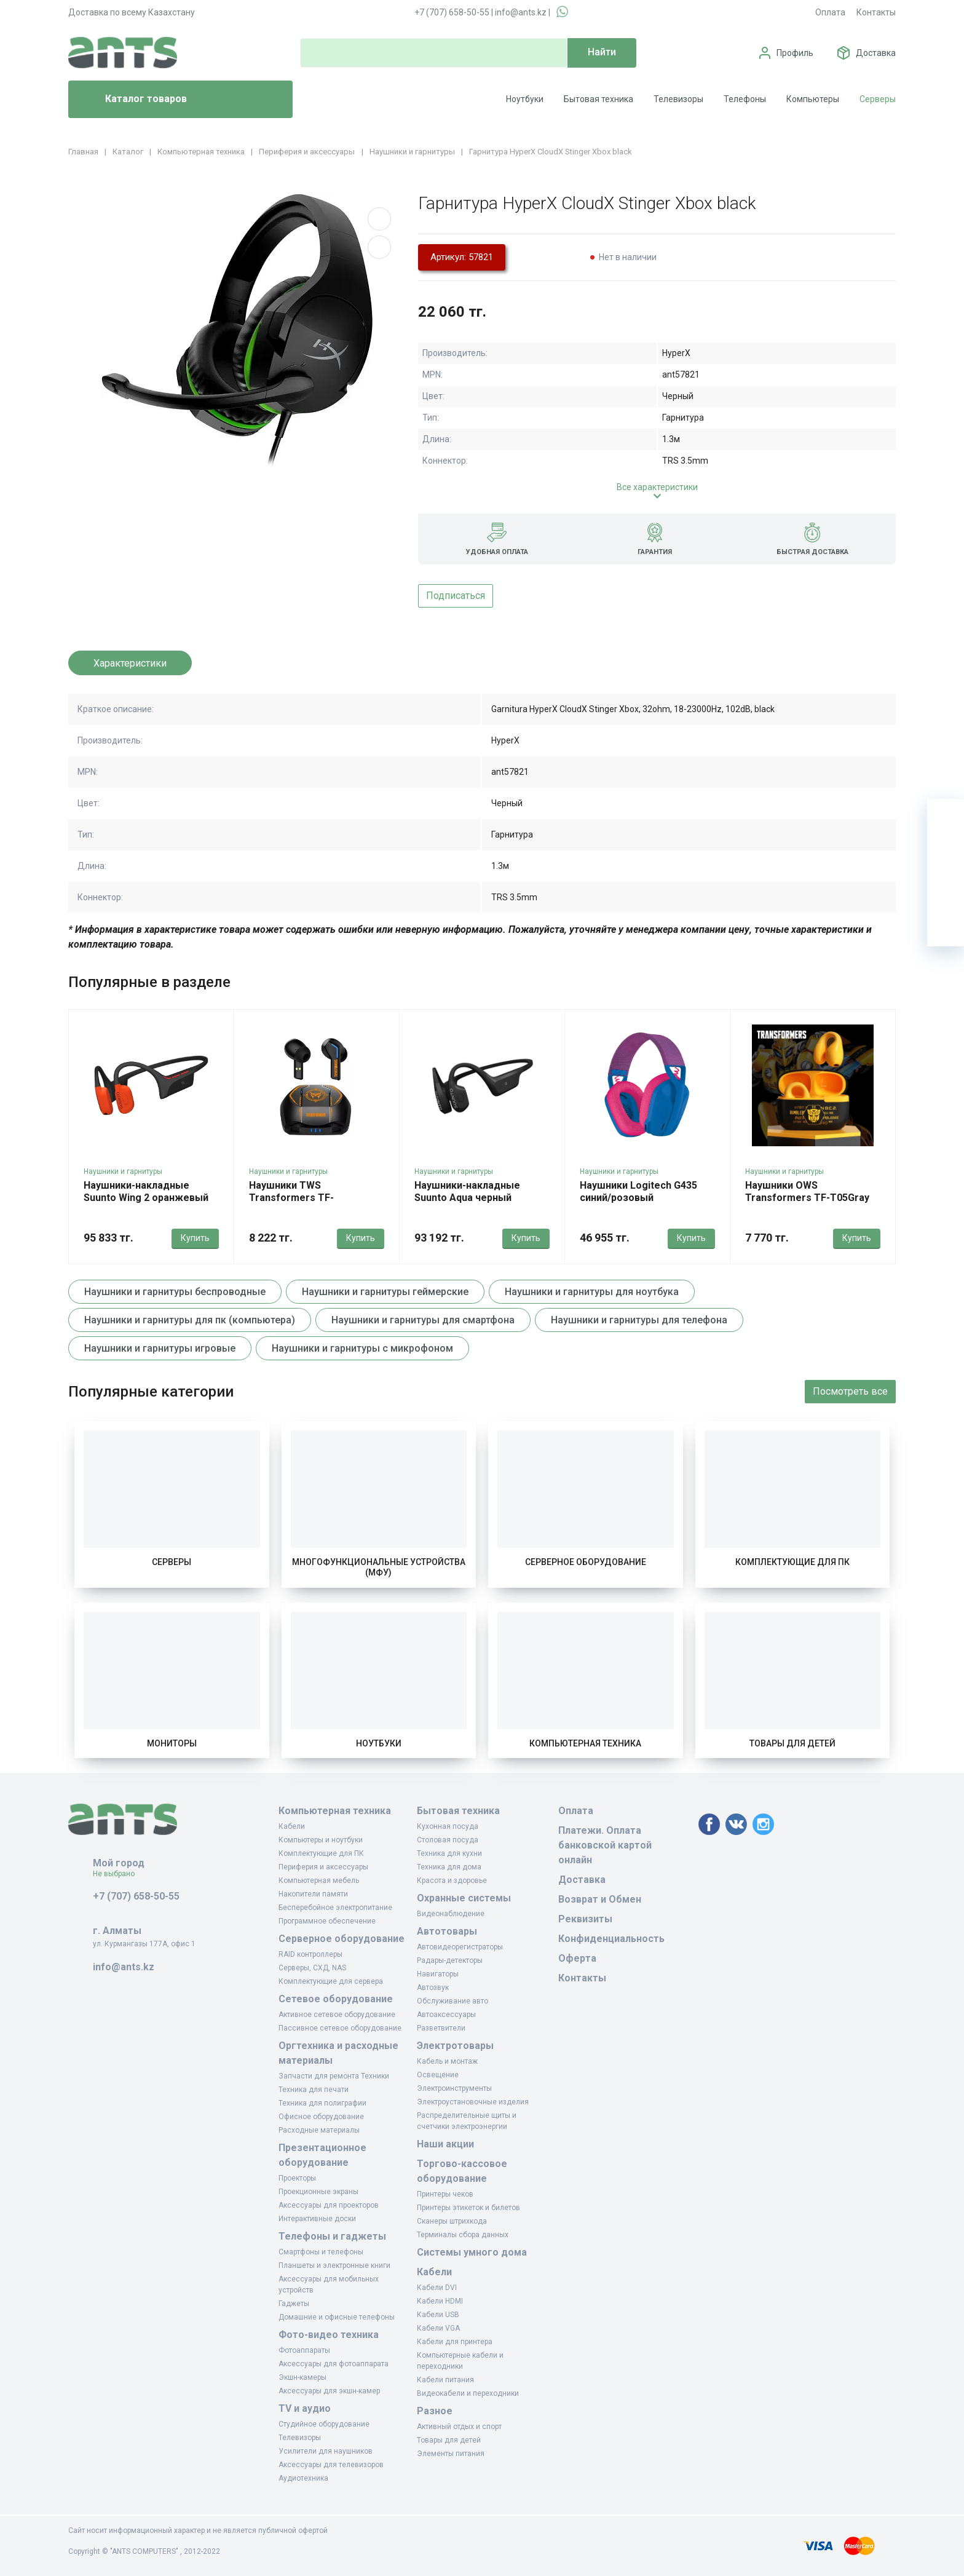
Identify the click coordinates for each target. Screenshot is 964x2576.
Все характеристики (657, 487)
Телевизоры (678, 99)
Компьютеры (812, 99)
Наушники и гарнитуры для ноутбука (592, 1292)
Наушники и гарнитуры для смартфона (423, 1320)
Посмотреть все (850, 1391)
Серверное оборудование (585, 1562)
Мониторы (172, 1743)
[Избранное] (945, 854)
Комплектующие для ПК (792, 1562)
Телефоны (745, 99)
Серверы (877, 99)
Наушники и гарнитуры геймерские (385, 1292)
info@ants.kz (521, 12)
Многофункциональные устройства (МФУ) (378, 1567)
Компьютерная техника (585, 1743)
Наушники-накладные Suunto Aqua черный (467, 1191)
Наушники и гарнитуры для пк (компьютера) (189, 1320)
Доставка (876, 53)
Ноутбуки (524, 99)
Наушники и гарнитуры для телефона (639, 1320)
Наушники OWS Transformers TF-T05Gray (807, 1191)
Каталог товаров (132, 99)
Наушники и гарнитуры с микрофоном (362, 1348)
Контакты (876, 12)
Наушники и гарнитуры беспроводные (175, 1292)
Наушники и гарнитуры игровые (159, 1348)
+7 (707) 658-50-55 (451, 12)
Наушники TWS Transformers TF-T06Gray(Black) (291, 1197)
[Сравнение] (945, 891)
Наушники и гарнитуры (123, 1171)
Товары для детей (792, 1743)
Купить (195, 1238)
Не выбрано (118, 1873)
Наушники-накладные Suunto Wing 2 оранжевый (146, 1191)
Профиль (794, 53)
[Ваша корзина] (945, 817)
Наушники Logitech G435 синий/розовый (638, 1191)
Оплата (830, 12)
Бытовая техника (598, 99)
